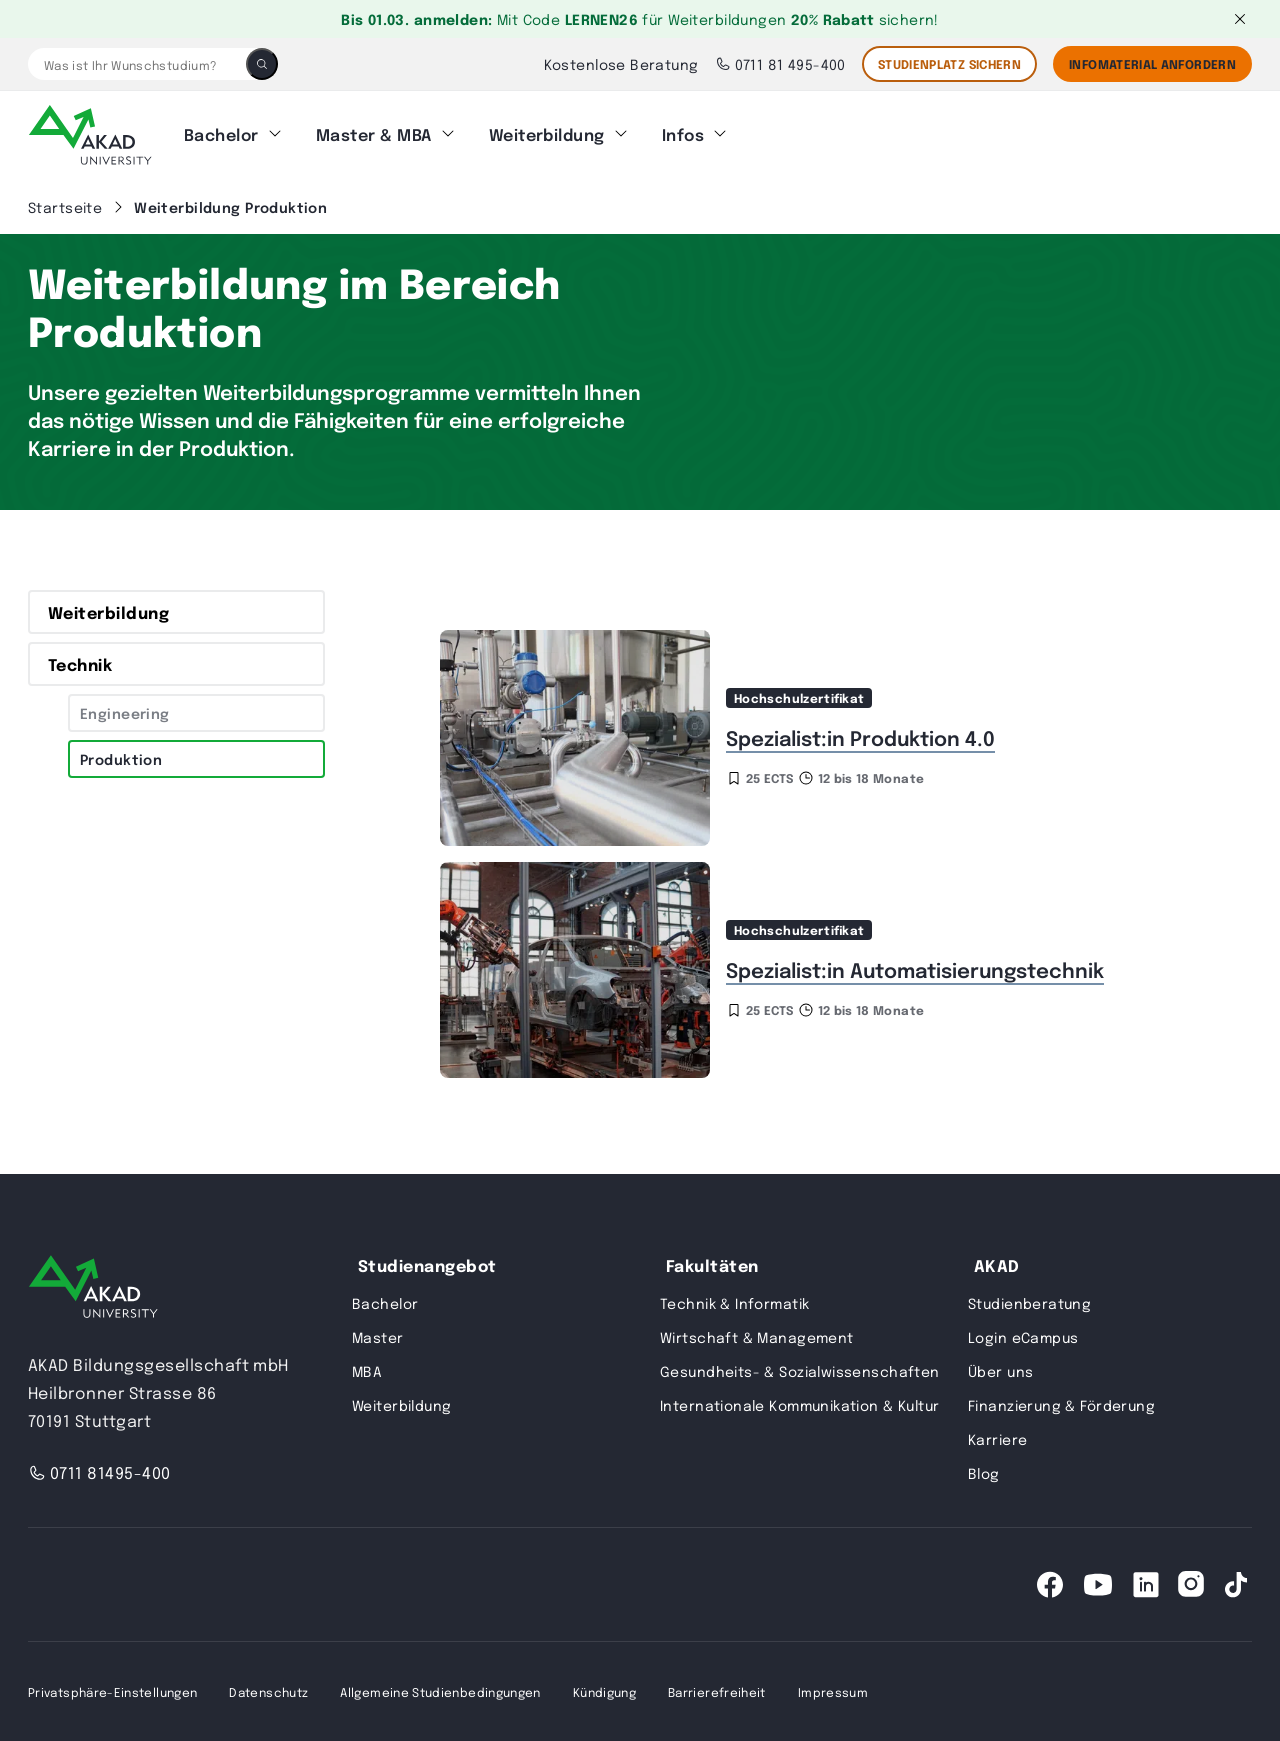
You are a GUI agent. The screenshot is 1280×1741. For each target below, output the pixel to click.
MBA (367, 1370)
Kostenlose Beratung (621, 64)
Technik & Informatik (734, 1302)
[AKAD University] (93, 1289)
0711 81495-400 (99, 1471)
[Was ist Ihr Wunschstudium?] (137, 64)
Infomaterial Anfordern (1152, 64)
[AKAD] (90, 135)
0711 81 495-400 (780, 64)
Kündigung (604, 1691)
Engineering (125, 712)
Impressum (833, 1691)
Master (378, 1336)
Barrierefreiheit (717, 1691)
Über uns (1000, 1370)
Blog (984, 1472)
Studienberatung (1029, 1302)
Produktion (121, 758)
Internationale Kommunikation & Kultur (800, 1404)
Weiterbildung (547, 134)
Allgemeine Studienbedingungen (440, 1691)
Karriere (997, 1438)
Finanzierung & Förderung (1061, 1404)
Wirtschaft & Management (757, 1336)
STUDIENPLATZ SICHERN (949, 64)
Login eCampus (1023, 1336)
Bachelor (221, 134)
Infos (683, 134)
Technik (80, 663)
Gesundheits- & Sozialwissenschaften (800, 1370)
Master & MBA (374, 134)
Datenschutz (268, 1691)
